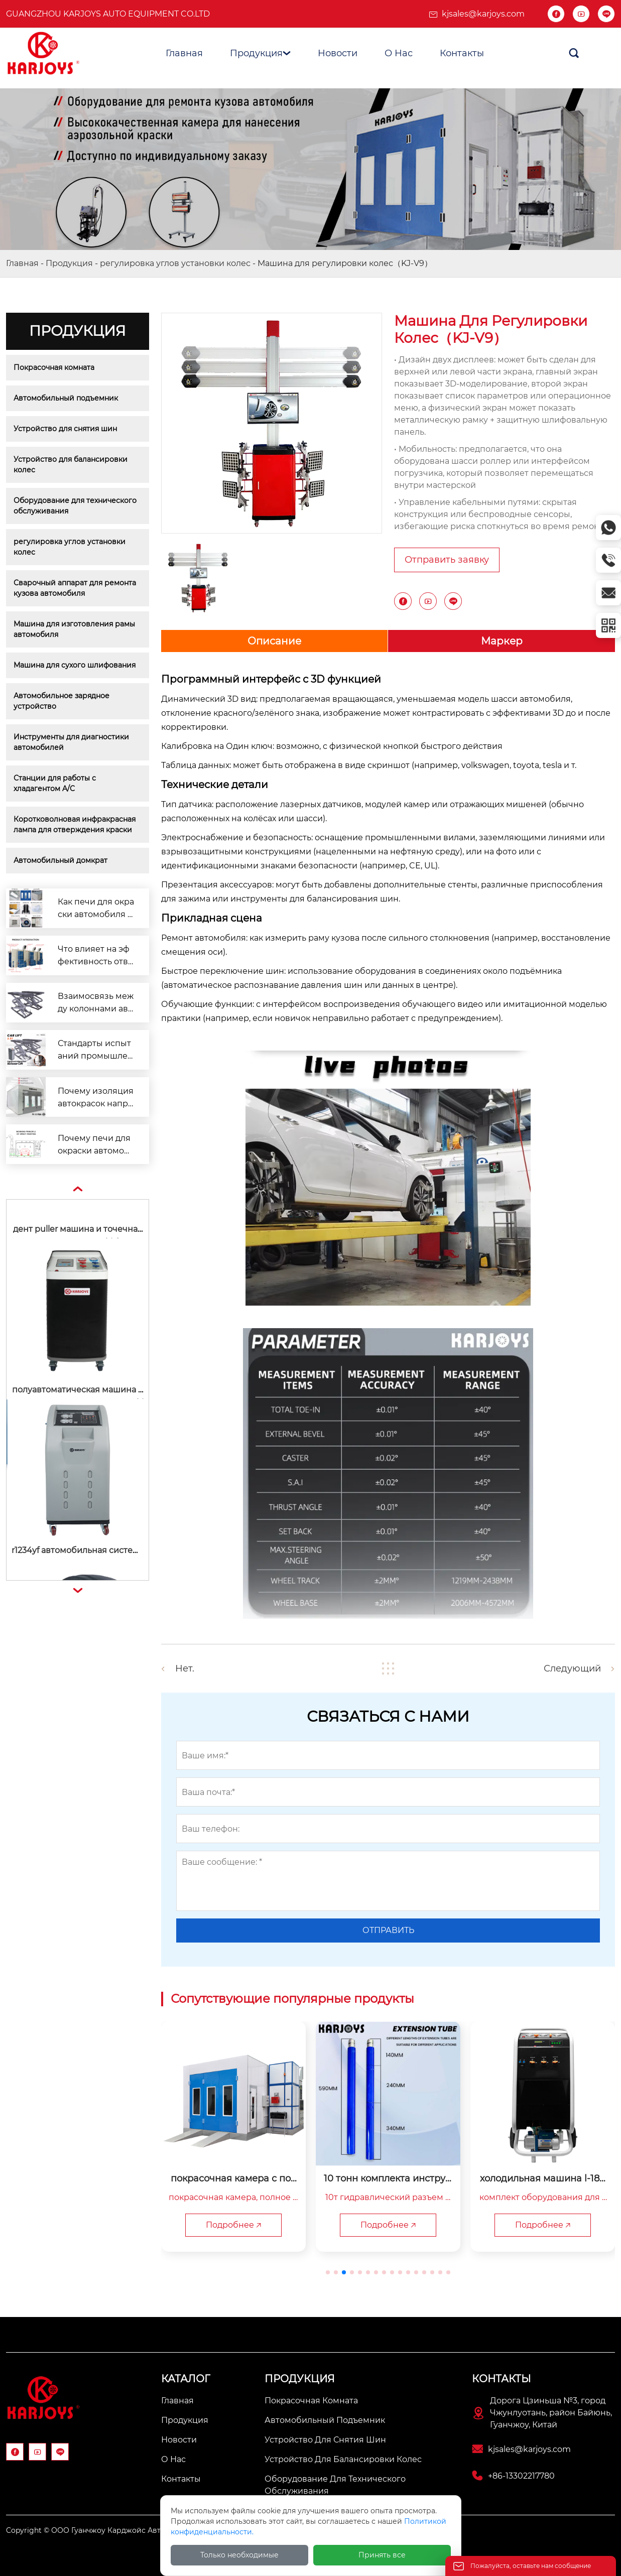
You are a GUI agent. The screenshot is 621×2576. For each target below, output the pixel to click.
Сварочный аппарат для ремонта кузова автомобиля (76, 588)
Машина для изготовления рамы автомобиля (75, 629)
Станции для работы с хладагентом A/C (56, 783)
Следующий (572, 1668)
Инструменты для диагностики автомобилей (72, 742)
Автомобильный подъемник (66, 398)
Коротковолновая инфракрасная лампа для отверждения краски (76, 824)
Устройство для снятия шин (65, 428)
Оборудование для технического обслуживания (76, 506)
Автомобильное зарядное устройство (62, 701)
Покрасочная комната (54, 367)
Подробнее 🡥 (233, 2225)
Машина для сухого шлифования (75, 665)
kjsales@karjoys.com (483, 14)
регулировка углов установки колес (175, 263)
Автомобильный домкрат (60, 860)
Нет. (184, 1668)
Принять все (382, 2554)
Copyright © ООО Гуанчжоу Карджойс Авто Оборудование (114, 2530)
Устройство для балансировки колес (72, 464)
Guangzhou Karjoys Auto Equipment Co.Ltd (108, 14)
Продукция (69, 263)
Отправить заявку (447, 559)
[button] (328, 2272)
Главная (22, 263)
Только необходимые (239, 2554)
